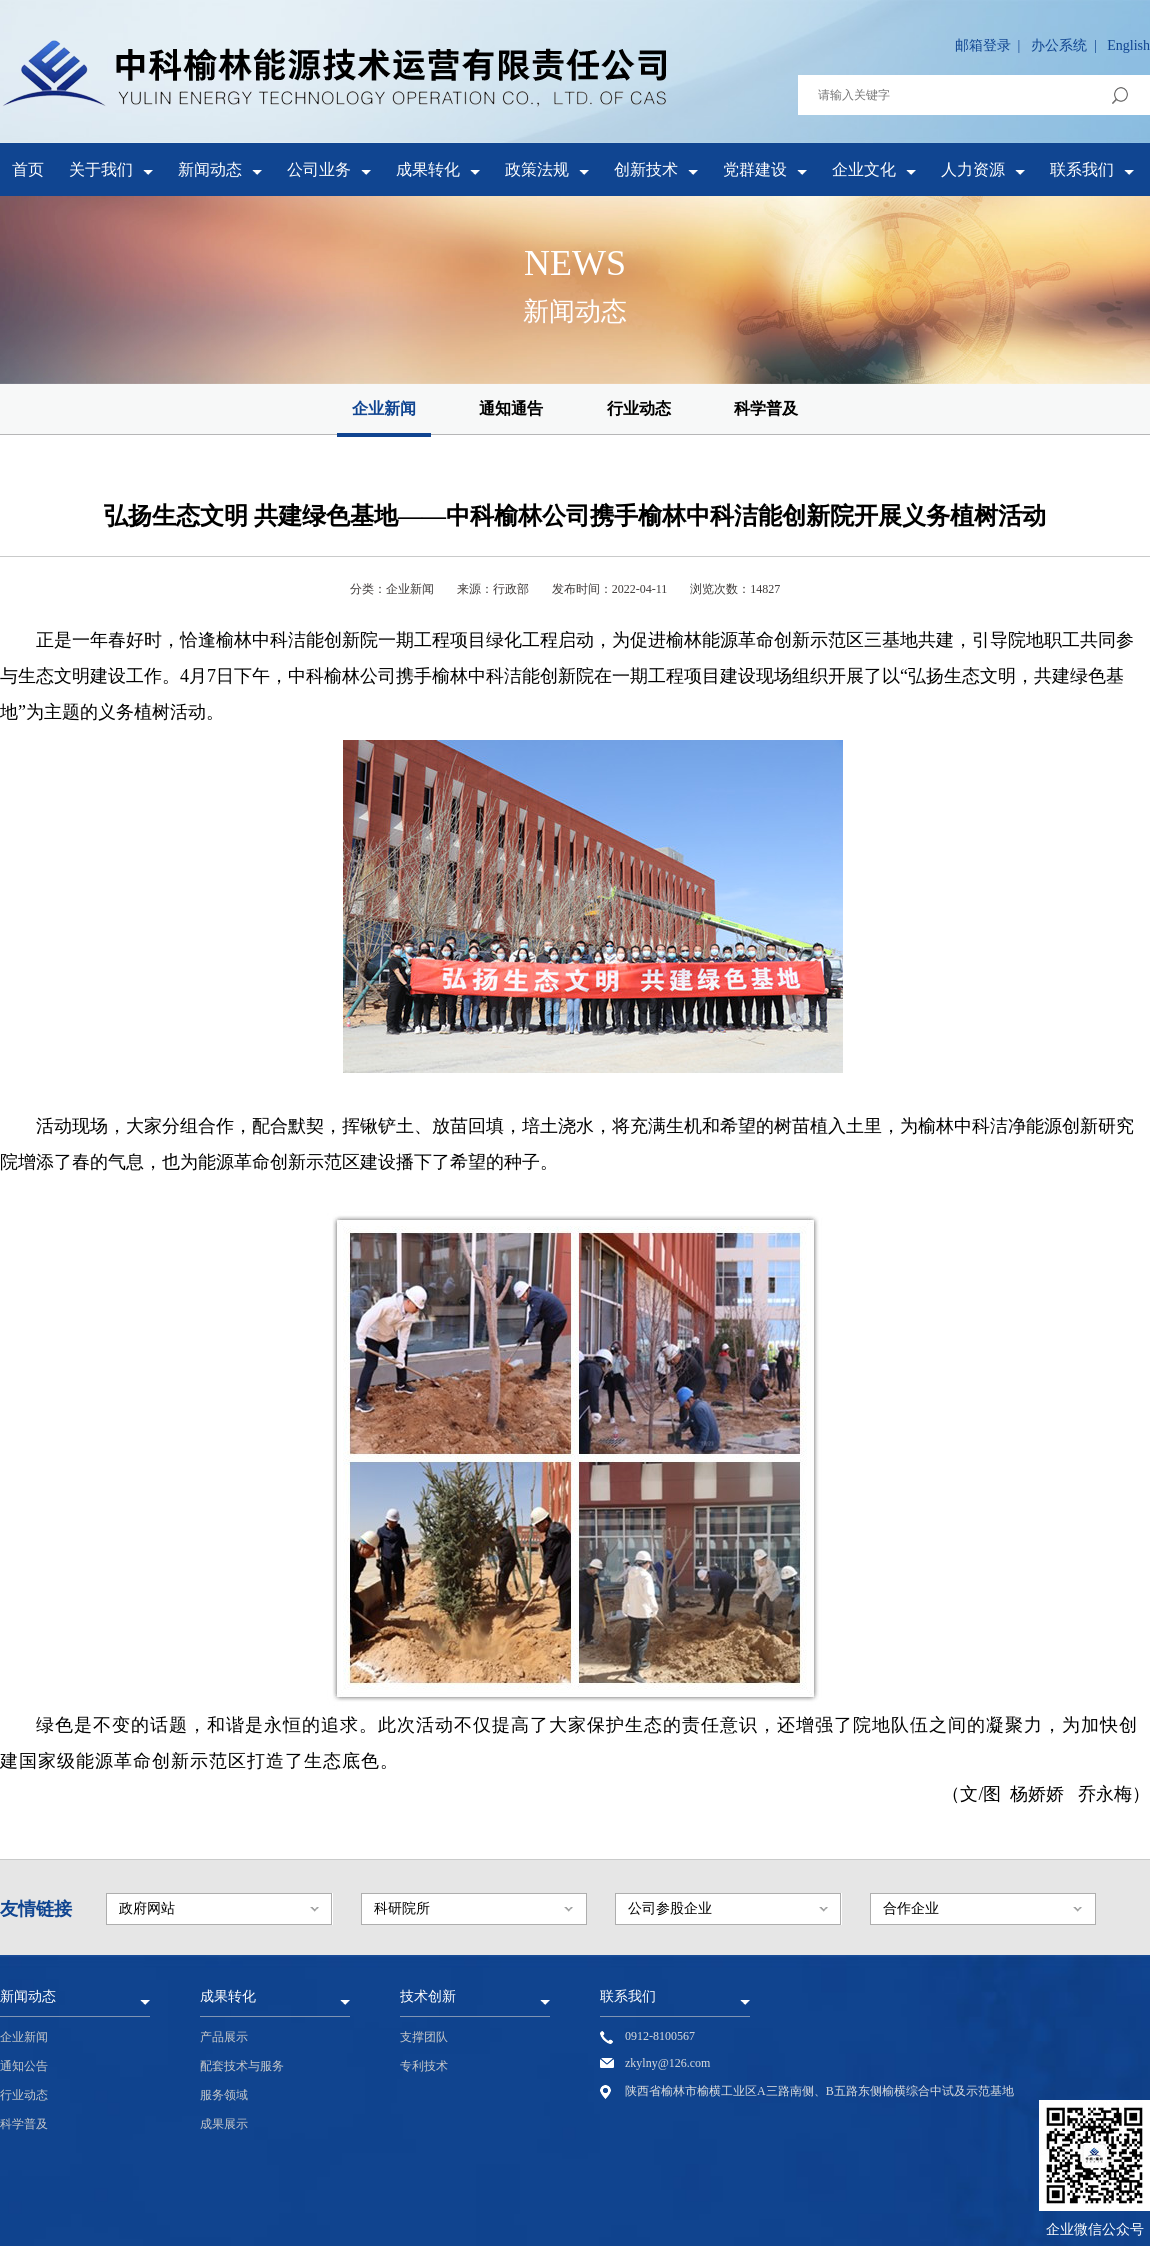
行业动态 (639, 408)
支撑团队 (424, 2037)
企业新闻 (384, 408)
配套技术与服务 (242, 2066)
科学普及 (766, 408)
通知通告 (511, 408)
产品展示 (224, 2037)
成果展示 (224, 2124)
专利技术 (424, 2066)
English (1128, 45)
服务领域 (224, 2095)
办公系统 (1059, 45)
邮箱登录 (983, 45)
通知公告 (24, 2066)
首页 (28, 169)
